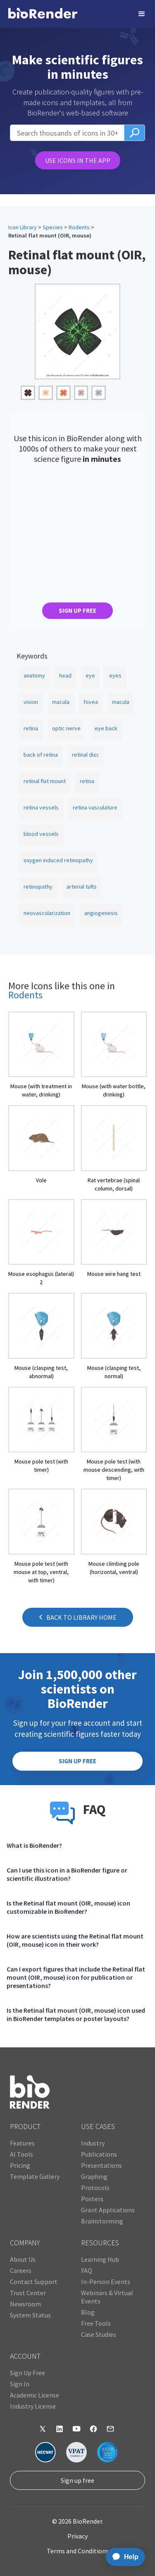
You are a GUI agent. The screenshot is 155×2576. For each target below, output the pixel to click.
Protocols (95, 2187)
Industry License (33, 2406)
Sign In (19, 2384)
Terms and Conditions (78, 2551)
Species (53, 227)
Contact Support (33, 2281)
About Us (23, 2259)
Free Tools (96, 2323)
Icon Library (22, 227)
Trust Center (28, 2293)
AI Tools (21, 2154)
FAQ (86, 2270)
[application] (123, 2557)
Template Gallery (35, 2176)
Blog (88, 2312)
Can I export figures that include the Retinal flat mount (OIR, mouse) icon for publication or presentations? (76, 1977)
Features (22, 2143)
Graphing (94, 2176)
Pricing (20, 2165)
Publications (99, 2154)
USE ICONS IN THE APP (77, 160)
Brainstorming (102, 2221)
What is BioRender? (34, 1845)
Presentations (101, 2165)
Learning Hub (100, 2259)
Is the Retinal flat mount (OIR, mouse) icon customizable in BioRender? (68, 1907)
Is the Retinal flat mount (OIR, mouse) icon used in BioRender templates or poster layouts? (76, 2014)
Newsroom (25, 2304)
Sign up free (77, 2480)
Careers (20, 2270)
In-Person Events (105, 2281)
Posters (92, 2199)
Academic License (34, 2395)
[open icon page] (41, 1055)
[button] (142, 14)
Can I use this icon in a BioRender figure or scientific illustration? (67, 1874)
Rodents (79, 227)
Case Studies (98, 2334)
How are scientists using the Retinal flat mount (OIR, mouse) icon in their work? (75, 1940)
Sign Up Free (27, 2373)
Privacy (77, 2536)
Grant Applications (108, 2210)
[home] (42, 14)
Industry (93, 2143)
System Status (30, 2315)
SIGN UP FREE (77, 610)
